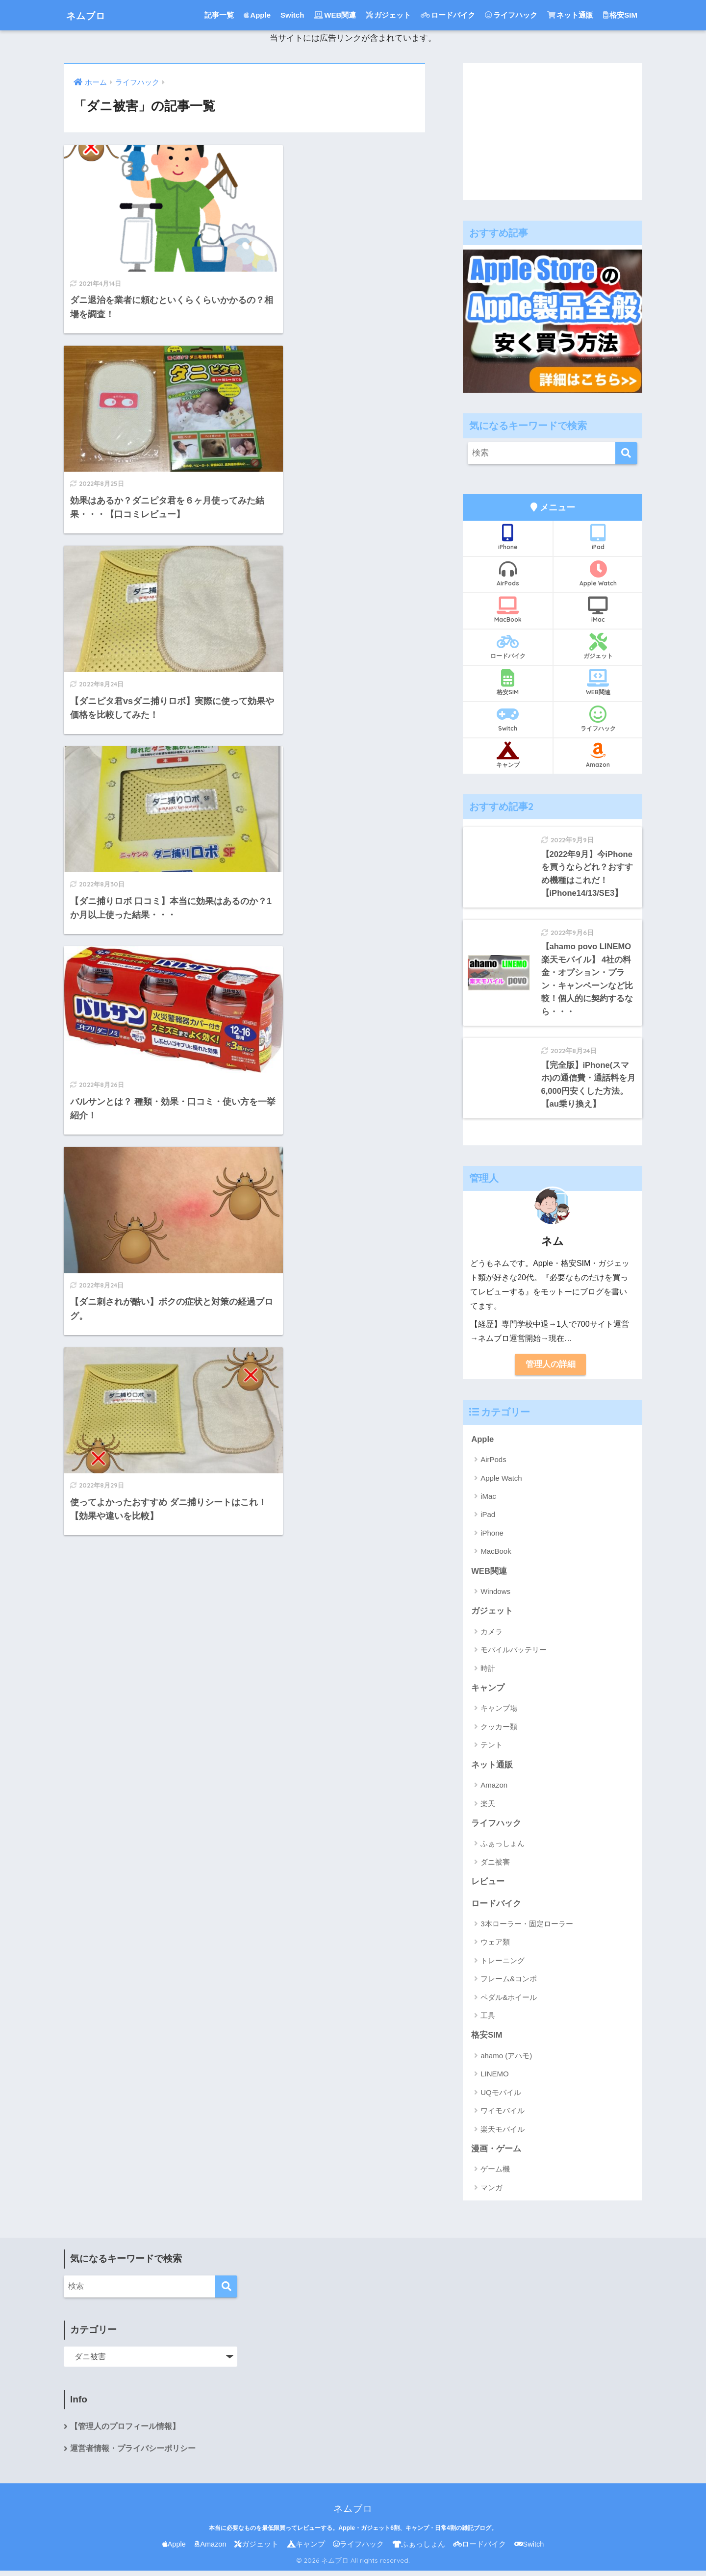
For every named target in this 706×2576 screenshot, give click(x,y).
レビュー (487, 1886)
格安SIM (620, 15)
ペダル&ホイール (508, 2001)
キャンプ (507, 755)
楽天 (487, 1807)
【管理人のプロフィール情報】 (125, 2432)
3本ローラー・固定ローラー (526, 1928)
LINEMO (494, 2078)
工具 (487, 2020)
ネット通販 (570, 15)
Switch (292, 15)
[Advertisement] (552, 131)
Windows (495, 1595)
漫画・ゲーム (496, 2153)
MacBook (507, 610)
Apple (257, 15)
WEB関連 (335, 15)
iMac (598, 610)
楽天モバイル (502, 2133)
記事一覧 (219, 15)
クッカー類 (498, 1730)
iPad (598, 537)
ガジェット (388, 15)
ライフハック (511, 15)
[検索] (626, 453)
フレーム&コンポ (508, 1983)
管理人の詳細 (551, 1367)
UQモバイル (500, 2097)
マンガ (491, 2192)
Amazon (598, 755)
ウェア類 (495, 1947)
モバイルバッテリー (513, 1653)
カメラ (491, 1635)
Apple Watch (598, 573)
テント (491, 1748)
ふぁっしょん (502, 1848)
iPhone (507, 537)
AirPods (507, 573)
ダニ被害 (495, 1866)
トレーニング (502, 1965)
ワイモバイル (502, 2115)
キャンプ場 (498, 1712)
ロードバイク (448, 15)
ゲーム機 (495, 2174)
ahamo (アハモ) (506, 2060)
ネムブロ (90, 15)
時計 (487, 1671)
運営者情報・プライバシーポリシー (133, 2454)
